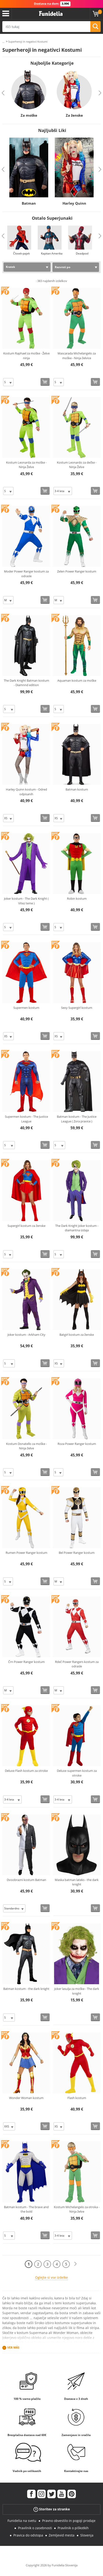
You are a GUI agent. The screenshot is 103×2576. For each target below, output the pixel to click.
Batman (29, 203)
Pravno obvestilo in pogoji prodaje (69, 2520)
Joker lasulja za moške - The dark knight (76, 1991)
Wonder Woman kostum (26, 2098)
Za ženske (74, 115)
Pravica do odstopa (28, 2535)
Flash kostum (76, 2098)
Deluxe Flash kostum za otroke (26, 1771)
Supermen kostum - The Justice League (26, 1118)
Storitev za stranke (51, 2509)
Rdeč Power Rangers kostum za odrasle (77, 1664)
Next (100, 93)
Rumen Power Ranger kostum (26, 1552)
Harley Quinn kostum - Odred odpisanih (26, 791)
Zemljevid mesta (61, 2535)
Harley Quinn (74, 203)
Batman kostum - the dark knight (26, 1989)
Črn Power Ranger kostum (26, 1662)
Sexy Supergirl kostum (76, 1008)
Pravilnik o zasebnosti (35, 2528)
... (3, 42)
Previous (3, 93)
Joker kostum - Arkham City (26, 1334)
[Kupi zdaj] (45, 382)
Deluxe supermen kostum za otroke (77, 1773)
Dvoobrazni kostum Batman (26, 1880)
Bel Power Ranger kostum (77, 1552)
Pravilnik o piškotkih (73, 2528)
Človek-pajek (21, 253)
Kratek (10, 267)
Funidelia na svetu (21, 2520)
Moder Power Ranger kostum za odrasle (26, 573)
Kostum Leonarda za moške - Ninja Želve (26, 464)
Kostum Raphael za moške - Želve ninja (26, 355)
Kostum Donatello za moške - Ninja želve (26, 1446)
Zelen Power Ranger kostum (76, 571)
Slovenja (86, 2535)
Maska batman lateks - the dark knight (77, 1882)
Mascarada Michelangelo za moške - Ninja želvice (77, 355)
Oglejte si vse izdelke (51, 2277)
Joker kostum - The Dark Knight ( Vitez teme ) (26, 900)
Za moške (29, 115)
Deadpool (82, 253)
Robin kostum (77, 898)
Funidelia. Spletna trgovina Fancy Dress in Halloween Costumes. (51, 13)
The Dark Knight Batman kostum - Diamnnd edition (26, 682)
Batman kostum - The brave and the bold (26, 2209)
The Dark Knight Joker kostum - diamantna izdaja (76, 1228)
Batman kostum (77, 789)
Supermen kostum (26, 1008)
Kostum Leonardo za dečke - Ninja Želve (76, 464)
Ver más (13, 2347)
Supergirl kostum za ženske (26, 1226)
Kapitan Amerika (52, 253)
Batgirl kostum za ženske (76, 1334)
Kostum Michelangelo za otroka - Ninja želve (76, 2209)
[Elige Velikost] (8, 382)
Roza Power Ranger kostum (77, 1444)
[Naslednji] (75, 2264)
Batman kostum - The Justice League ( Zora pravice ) (76, 1118)
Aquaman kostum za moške (76, 680)
